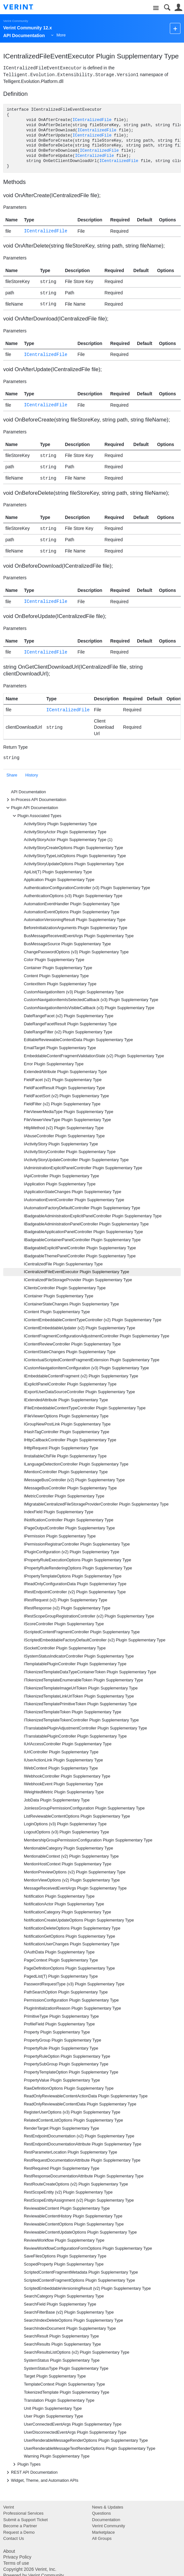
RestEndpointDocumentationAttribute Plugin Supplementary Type (82, 2144)
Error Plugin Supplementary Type (53, 1064)
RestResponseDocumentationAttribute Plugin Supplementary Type (84, 2176)
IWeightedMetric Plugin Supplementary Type (64, 1792)
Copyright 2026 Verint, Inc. (29, 2569)
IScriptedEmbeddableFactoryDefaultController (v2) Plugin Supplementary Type (94, 1640)
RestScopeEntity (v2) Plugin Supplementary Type (68, 2192)
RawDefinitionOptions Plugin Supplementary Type (68, 2088)
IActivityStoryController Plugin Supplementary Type (70, 1152)
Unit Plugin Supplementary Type (53, 2408)
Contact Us (13, 2538)
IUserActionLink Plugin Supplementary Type (63, 1760)
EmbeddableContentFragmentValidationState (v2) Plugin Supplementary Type (94, 1056)
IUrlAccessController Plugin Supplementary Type (67, 1744)
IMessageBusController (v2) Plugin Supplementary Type (74, 1480)
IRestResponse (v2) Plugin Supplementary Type (67, 1608)
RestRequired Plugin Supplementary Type (61, 2168)
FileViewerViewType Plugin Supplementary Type (67, 1120)
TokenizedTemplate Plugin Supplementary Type (66, 2392)
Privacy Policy (17, 2557)
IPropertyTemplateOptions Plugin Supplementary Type (72, 1576)
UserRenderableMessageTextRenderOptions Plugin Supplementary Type (89, 2448)
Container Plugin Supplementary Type (58, 968)
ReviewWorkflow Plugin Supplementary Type (64, 2240)
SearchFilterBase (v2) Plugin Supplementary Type (69, 2312)
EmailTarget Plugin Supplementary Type (60, 1048)
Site (155, 8)
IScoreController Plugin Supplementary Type (64, 1624)
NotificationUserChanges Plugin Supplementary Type (72, 1944)
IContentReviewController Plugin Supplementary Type (72, 1344)
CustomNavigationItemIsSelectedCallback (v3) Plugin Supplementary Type (91, 1000)
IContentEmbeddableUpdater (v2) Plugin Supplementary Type (79, 1328)
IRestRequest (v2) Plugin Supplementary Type (65, 1600)
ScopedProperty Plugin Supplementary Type (64, 2264)
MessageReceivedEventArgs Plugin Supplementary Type (75, 1888)
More (61, 35)
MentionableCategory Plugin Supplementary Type (68, 1848)
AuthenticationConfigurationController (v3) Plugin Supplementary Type (87, 888)
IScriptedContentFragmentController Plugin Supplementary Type (82, 1632)
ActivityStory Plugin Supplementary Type (60, 824)
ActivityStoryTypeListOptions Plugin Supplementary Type (75, 856)
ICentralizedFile (92, 120)
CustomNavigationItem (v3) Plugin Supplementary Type (74, 992)
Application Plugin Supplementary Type (59, 879)
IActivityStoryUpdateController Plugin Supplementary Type (76, 1160)
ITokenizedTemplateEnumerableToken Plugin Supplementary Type (83, 1680)
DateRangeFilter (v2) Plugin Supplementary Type (68, 1032)
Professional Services (23, 2513)
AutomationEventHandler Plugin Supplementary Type (72, 904)
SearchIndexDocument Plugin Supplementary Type (70, 2328)
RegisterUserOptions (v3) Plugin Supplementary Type (72, 2112)
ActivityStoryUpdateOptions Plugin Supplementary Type (74, 864)
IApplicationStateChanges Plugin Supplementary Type (72, 1192)
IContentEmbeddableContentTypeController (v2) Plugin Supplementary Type (92, 1320)
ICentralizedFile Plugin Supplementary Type (63, 1264)
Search (167, 7)
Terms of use (16, 2563)
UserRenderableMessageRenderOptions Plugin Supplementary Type (86, 2440)
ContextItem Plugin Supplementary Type (60, 984)
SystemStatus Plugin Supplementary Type (62, 2360)
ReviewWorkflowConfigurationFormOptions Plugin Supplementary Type (88, 2248)
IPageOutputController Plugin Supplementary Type (69, 1528)
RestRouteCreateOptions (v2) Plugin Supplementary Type (76, 2184)
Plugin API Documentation (31, 808)
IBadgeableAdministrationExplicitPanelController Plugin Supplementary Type (93, 1216)
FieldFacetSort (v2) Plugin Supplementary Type (66, 1096)
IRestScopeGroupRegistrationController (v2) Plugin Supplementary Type (89, 1616)
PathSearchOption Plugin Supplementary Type (66, 1992)
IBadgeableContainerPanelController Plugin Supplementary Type (82, 1240)
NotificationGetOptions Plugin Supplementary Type (69, 1936)
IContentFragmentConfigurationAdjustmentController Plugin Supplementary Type (96, 1336)
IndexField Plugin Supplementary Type (58, 1512)
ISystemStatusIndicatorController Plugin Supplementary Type (79, 1656)
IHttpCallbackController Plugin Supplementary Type (70, 1440)
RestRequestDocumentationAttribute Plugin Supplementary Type (82, 2160)
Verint (8, 2507)
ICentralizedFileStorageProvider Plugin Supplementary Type (78, 1280)
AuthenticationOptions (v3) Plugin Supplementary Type (73, 896)
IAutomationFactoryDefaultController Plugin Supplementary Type (82, 1208)
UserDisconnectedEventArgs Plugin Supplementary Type (75, 2432)
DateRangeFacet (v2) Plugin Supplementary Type (68, 1016)
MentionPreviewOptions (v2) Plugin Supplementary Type (74, 1872)
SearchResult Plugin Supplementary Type (61, 2336)
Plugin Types (26, 2464)
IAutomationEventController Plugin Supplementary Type (74, 1200)
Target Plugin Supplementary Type (55, 2376)
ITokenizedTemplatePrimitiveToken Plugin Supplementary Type (80, 1704)
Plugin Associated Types (36, 816)
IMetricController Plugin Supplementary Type (64, 1496)
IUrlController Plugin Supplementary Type (61, 1752)
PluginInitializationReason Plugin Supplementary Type (72, 2008)
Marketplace (103, 2532)
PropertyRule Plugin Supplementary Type (61, 2048)
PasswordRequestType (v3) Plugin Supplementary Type (74, 1984)
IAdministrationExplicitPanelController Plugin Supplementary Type (83, 1168)
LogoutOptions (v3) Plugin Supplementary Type (66, 1832)
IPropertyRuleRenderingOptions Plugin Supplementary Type (78, 1568)
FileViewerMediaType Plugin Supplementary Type (68, 1112)
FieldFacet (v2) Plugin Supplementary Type (63, 1080)
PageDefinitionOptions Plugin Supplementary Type (69, 1968)
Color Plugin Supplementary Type (54, 960)
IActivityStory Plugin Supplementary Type (61, 1144)
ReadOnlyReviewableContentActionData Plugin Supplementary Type (86, 2096)
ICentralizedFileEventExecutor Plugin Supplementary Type (76, 1272)
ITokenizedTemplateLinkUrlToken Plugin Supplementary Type (79, 1696)
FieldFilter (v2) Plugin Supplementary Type (62, 1104)
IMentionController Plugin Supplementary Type (66, 1472)
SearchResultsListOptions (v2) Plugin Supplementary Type (76, 2352)
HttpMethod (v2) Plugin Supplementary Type (64, 1128)
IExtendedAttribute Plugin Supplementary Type (66, 1400)
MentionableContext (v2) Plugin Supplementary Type (71, 1856)
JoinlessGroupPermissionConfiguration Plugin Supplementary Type (84, 1808)
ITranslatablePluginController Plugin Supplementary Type (75, 1736)
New (175, 28)
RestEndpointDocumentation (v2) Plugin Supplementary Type (79, 2136)
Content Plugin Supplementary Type (56, 976)
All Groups (102, 2538)
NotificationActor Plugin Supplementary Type (64, 1904)
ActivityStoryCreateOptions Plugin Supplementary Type (73, 848)
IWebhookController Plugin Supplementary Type (67, 1776)
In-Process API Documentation (35, 799)
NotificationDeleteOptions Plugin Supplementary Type (72, 1928)
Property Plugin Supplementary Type (57, 2032)
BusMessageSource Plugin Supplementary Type (67, 944)
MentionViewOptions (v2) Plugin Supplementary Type (72, 1880)
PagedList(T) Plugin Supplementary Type (61, 1976)
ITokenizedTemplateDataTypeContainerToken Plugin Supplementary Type (90, 1672)
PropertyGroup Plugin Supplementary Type (62, 2040)
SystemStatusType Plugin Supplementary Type (66, 2368)
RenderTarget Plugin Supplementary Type (61, 2128)
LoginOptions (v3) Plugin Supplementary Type (65, 1824)
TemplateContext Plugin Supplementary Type (64, 2384)
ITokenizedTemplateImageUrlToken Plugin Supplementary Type (81, 1688)
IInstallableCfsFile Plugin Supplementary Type (65, 1456)
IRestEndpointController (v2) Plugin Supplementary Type (75, 1592)
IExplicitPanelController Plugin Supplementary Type (70, 1384)
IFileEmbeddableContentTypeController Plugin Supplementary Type (85, 1408)
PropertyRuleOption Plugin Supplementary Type (67, 2056)
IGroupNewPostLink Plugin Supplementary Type (67, 1424)
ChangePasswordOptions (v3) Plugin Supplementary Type (76, 952)
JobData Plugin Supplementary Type (57, 1800)
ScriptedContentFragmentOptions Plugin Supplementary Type (79, 2280)
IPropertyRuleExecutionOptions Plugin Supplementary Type (77, 1560)
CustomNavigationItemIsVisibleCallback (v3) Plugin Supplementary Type (89, 1008)
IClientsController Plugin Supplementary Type (65, 1288)
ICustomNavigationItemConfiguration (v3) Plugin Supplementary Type (86, 1368)
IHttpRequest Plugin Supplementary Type (61, 1448)
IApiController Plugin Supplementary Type (61, 1176)
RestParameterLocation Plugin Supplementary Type (70, 2152)
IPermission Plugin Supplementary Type (60, 1536)
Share (11, 775)
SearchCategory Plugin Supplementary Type (64, 2296)
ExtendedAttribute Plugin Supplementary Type (65, 1072)
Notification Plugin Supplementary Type (59, 1896)
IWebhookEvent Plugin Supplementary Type (63, 1784)
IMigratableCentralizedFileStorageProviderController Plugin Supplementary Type (96, 1504)
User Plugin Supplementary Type (53, 2416)
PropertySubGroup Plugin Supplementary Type (66, 2064)
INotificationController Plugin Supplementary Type (68, 1520)
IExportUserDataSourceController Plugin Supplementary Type (79, 1392)
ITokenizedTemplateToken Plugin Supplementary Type (72, 1712)
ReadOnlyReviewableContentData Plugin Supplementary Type (80, 2104)
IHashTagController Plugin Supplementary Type (66, 1432)
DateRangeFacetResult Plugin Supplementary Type (70, 1024)
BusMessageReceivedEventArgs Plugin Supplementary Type (79, 936)
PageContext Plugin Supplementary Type (61, 1960)
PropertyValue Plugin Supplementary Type (62, 2080)
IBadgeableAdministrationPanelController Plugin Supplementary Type (86, 1224)
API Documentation (28, 792)
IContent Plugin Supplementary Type (57, 1312)
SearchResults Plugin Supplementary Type (62, 2344)
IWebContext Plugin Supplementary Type (61, 1768)
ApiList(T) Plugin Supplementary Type (58, 872)
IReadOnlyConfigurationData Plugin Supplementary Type (75, 1584)
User (178, 7)
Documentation (106, 2519)
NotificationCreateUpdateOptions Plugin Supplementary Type (79, 1920)
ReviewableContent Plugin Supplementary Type (67, 2208)
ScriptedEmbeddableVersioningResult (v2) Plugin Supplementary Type (87, 2288)
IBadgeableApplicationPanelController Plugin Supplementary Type (83, 1232)
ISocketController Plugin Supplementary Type (65, 1648)
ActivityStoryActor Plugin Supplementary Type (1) (68, 839)
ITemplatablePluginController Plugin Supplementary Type (75, 1664)
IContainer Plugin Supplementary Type (58, 1296)
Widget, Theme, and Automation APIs (41, 2480)
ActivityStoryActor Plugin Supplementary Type (65, 832)
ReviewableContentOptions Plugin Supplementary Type (74, 2224)
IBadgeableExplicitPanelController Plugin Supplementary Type (80, 1248)
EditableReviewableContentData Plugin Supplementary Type (78, 1040)
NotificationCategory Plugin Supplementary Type (67, 1912)
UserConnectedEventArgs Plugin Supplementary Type (72, 2424)
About (9, 2551)
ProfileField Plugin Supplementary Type (59, 2024)
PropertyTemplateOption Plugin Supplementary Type (71, 2072)
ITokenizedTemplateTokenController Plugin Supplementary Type (81, 1720)
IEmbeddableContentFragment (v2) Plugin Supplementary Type (81, 1376)
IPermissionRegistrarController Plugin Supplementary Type (77, 1544)
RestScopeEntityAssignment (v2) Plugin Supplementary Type (79, 2200)
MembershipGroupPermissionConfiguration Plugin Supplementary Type (88, 1840)
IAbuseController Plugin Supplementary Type (64, 1136)
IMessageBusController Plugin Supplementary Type (70, 1488)
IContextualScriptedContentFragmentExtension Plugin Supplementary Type (92, 1360)
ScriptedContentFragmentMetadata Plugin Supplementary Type (81, 2272)
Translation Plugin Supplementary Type (59, 2400)
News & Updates (107, 2507)
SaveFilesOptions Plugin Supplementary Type (65, 2256)
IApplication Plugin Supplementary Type (59, 1184)
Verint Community (15, 21)
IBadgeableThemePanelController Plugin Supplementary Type (80, 1256)
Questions (101, 2513)
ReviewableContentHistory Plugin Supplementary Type (73, 2216)
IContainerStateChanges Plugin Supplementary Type (71, 1304)
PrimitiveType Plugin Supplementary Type (61, 2016)
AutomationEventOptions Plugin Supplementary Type (72, 912)
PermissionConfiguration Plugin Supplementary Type (71, 2000)
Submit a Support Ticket (25, 2519)
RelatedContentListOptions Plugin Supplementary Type (73, 2120)
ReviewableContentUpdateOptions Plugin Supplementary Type (80, 2232)
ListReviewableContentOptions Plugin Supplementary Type (77, 1816)
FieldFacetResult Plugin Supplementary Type (64, 1088)
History (31, 775)
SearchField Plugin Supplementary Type (60, 2304)
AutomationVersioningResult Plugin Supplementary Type (75, 920)
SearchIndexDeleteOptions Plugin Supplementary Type (73, 2320)
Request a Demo (19, 2532)
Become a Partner (20, 2525)
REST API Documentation (31, 2472)
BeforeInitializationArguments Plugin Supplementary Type (75, 928)
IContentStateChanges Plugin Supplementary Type (70, 1352)
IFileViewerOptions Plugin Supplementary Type (66, 1416)
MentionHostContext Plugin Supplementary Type (67, 1864)
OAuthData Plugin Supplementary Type (59, 1952)
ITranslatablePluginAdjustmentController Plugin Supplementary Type (85, 1728)
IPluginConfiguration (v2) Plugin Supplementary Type (71, 1552)
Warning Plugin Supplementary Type (57, 2456)
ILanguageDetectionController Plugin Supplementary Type (76, 1464)
